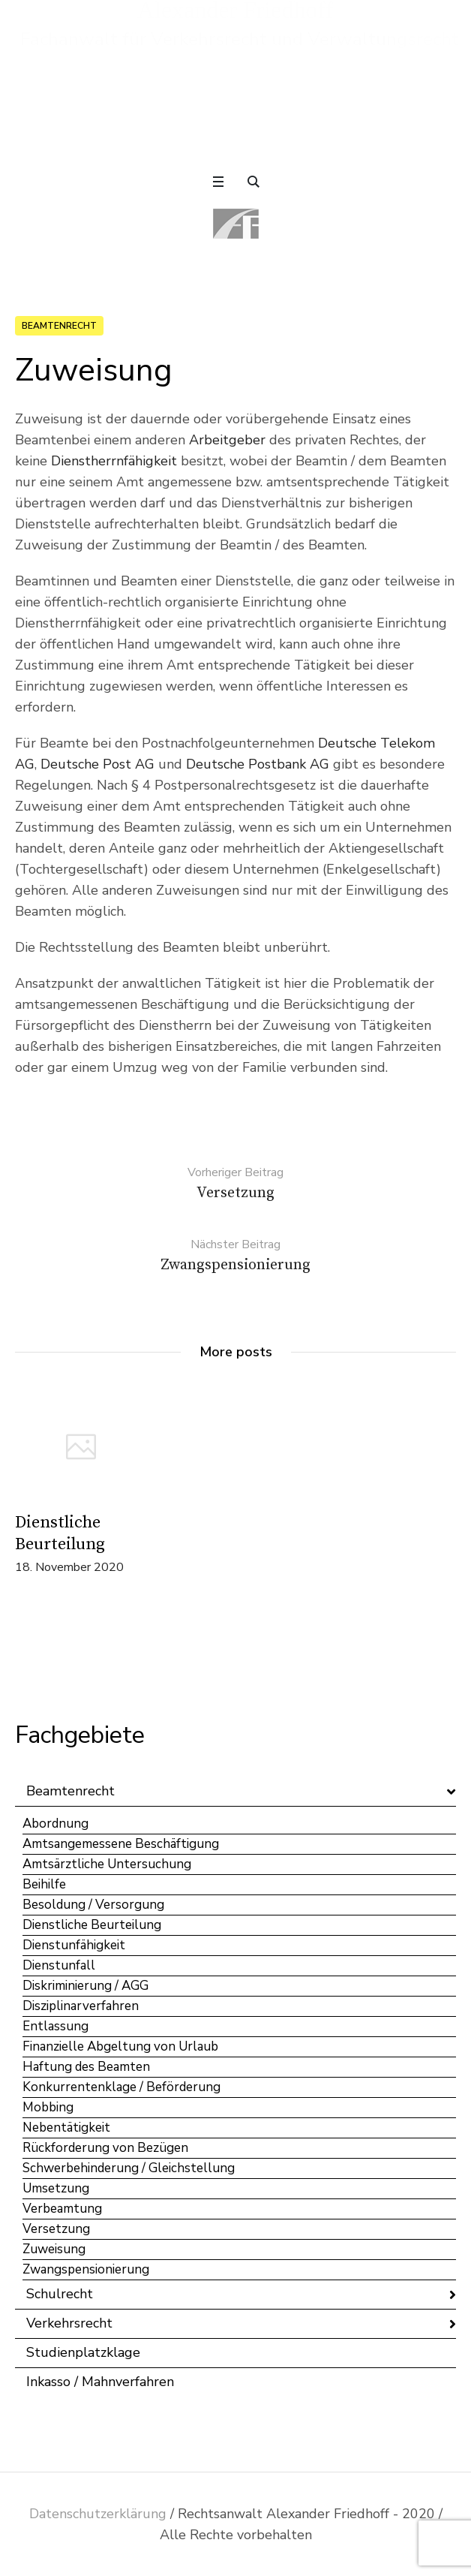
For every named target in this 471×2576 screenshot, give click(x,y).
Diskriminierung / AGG (85, 1985)
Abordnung (55, 1823)
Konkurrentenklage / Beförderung (121, 2087)
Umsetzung (55, 2188)
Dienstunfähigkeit (73, 1945)
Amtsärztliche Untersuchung (106, 1864)
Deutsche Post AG (97, 764)
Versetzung (56, 2228)
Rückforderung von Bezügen (105, 2147)
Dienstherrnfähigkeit (114, 461)
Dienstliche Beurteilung (91, 1925)
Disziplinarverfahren (80, 2006)
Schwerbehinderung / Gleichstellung (128, 2168)
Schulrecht (59, 2294)
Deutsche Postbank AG (257, 764)
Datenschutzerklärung (97, 2514)
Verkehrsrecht (69, 2323)
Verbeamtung (62, 2208)
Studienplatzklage (83, 2352)
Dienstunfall (58, 1965)
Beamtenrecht (59, 326)
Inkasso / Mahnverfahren (100, 2382)
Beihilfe (44, 1884)
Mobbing (48, 2107)
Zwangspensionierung (85, 2269)
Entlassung (55, 2026)
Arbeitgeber (227, 440)
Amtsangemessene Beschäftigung (120, 1843)
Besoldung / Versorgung (93, 1904)
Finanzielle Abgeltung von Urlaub (120, 2046)
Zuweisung (54, 2249)
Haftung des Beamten (86, 2066)
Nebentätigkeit (66, 2127)
